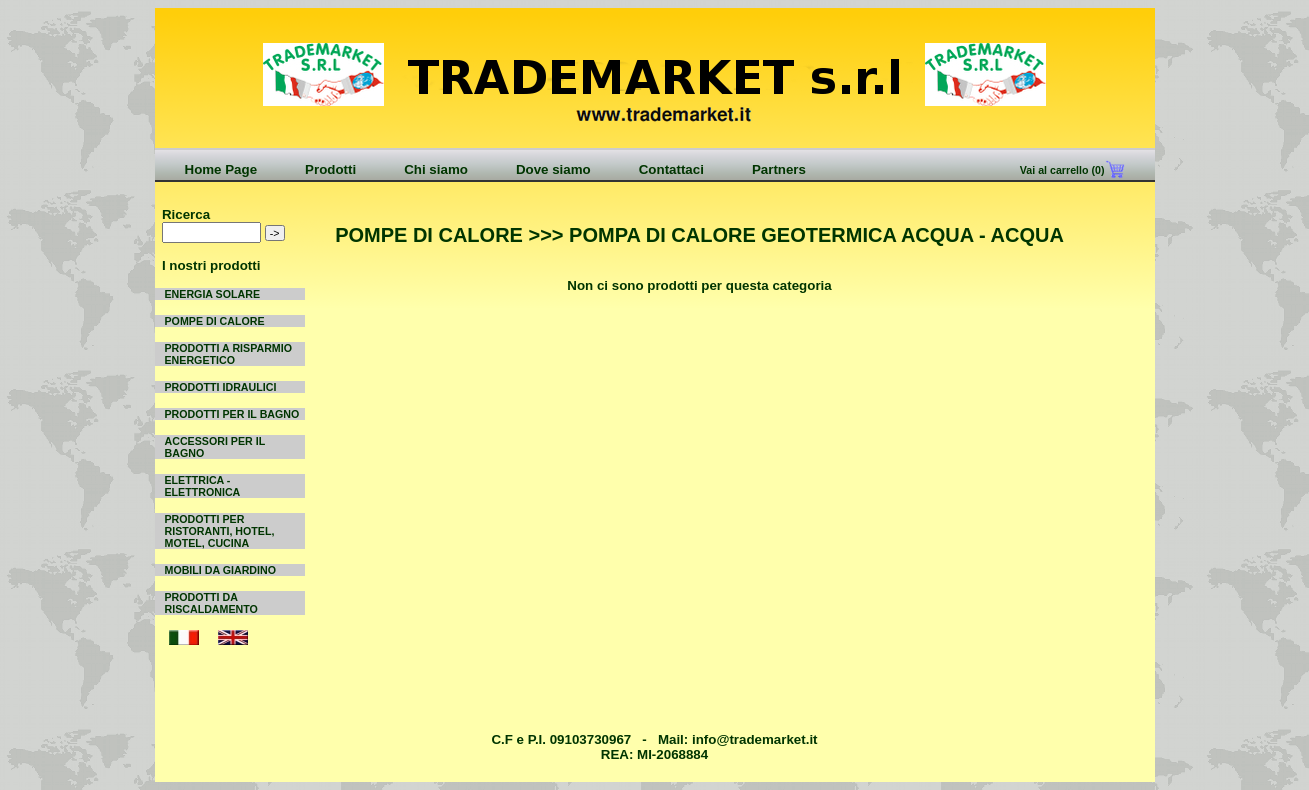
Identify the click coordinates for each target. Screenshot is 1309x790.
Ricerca (186, 214)
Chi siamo (436, 169)
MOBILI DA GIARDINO (221, 570)
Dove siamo (553, 169)
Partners (779, 169)
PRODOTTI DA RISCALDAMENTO (211, 603)
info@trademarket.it (755, 739)
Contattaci (671, 169)
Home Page (221, 169)
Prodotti (330, 169)
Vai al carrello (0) (1061, 170)
